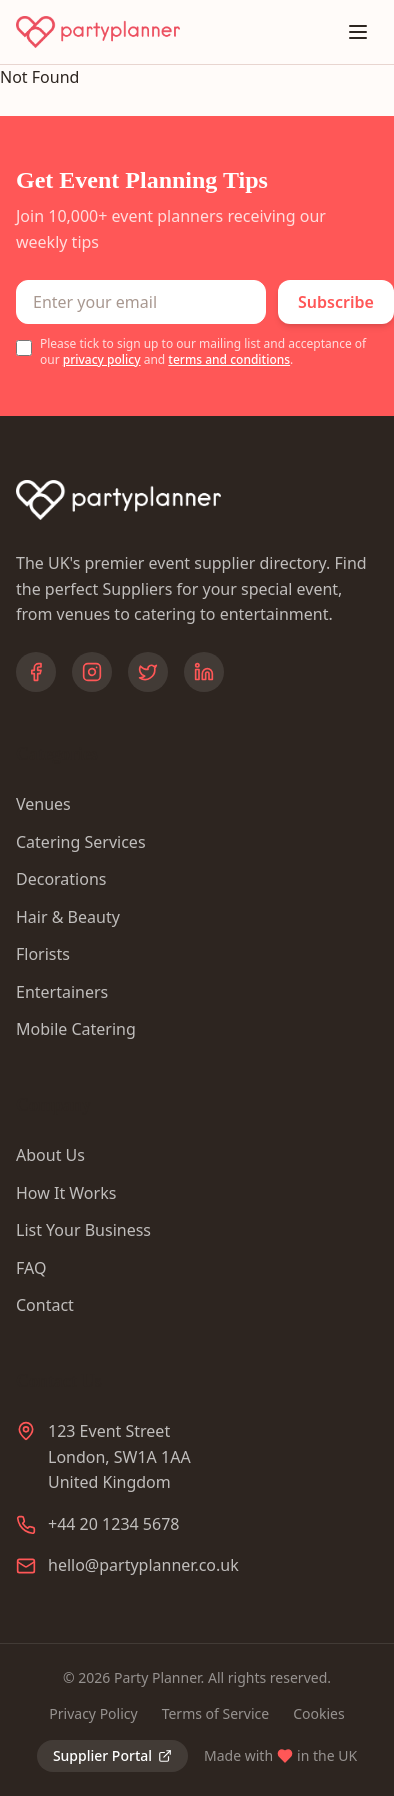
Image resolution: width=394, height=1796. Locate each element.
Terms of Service (216, 1713)
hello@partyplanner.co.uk (143, 1565)
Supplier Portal (112, 1755)
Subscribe (336, 302)
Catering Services (81, 842)
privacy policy (102, 359)
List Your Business (83, 1230)
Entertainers (62, 992)
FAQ (31, 1268)
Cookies (318, 1713)
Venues (43, 804)
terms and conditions (229, 359)
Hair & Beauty (68, 917)
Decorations (61, 879)
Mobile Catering (76, 1029)
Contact (45, 1305)
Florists (43, 954)
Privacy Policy (93, 1713)
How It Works (66, 1193)
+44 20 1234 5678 (113, 1524)
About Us (50, 1155)
